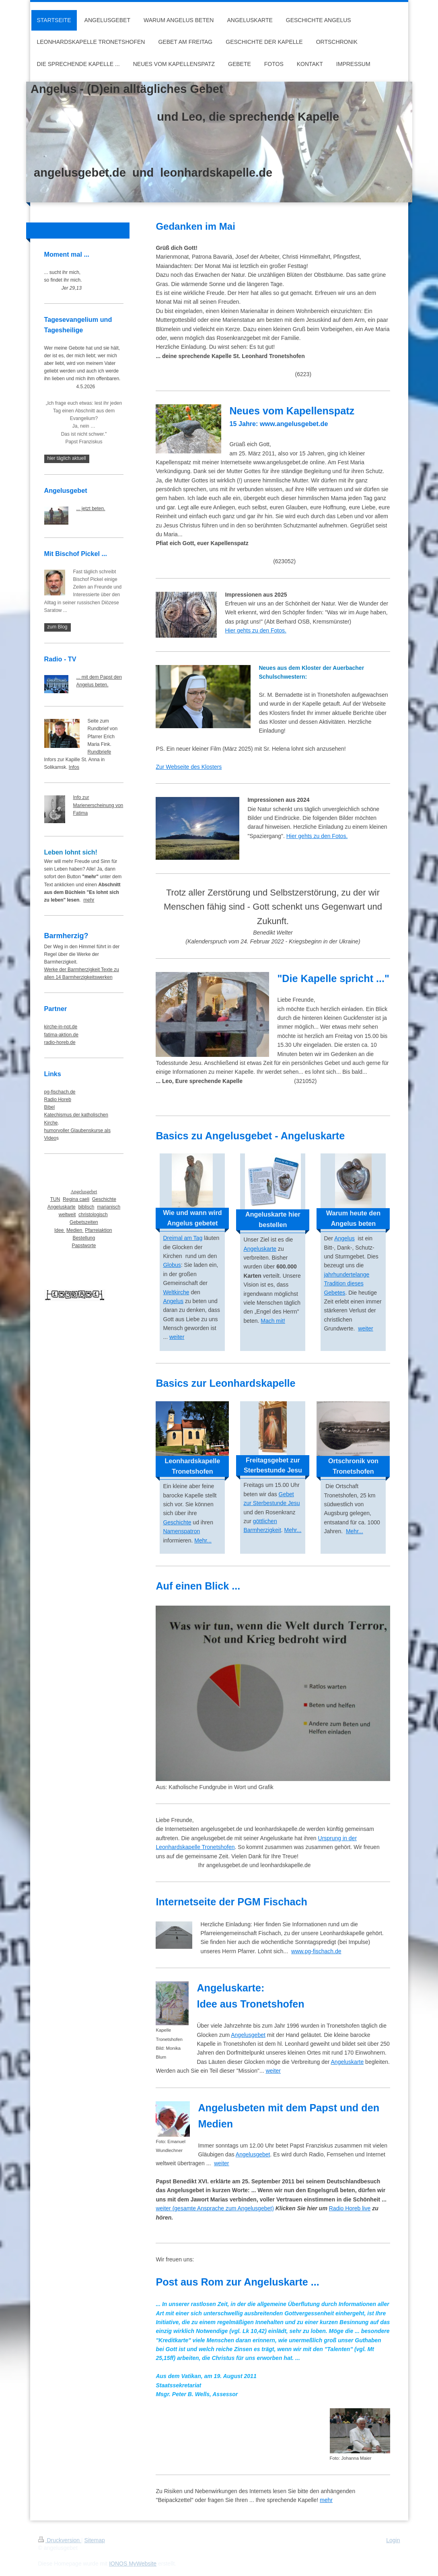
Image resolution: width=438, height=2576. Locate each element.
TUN (55, 1199)
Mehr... (203, 1540)
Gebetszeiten (84, 1222)
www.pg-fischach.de (316, 1951)
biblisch (86, 1207)
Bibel (49, 1107)
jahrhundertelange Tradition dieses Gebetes (346, 1283)
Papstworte (84, 1245)
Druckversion (59, 2540)
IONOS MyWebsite (132, 2563)
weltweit (67, 1214)
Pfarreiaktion (98, 1230)
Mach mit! (273, 1321)
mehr (326, 2500)
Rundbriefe (99, 752)
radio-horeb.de (60, 1042)
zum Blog (57, 627)
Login (393, 2540)
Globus (172, 1265)
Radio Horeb (57, 1099)
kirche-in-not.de (61, 1027)
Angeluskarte (259, 1249)
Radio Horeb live (350, 2208)
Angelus (173, 1301)
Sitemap (94, 2540)
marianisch (108, 1207)
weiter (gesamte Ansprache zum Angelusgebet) (214, 2208)
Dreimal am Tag (182, 1238)
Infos (74, 767)
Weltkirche (176, 1292)
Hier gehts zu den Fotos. (255, 630)
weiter (176, 1337)
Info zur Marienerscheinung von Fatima (98, 805)
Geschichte (177, 1522)
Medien (75, 1230)
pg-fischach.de (60, 1092)
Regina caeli (76, 1199)
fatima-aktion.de (61, 1035)
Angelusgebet (248, 2035)
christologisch (93, 1214)
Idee (59, 1230)
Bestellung (83, 1238)
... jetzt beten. (90, 508)
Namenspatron (181, 1531)
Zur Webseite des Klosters (189, 767)
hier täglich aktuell (66, 458)
